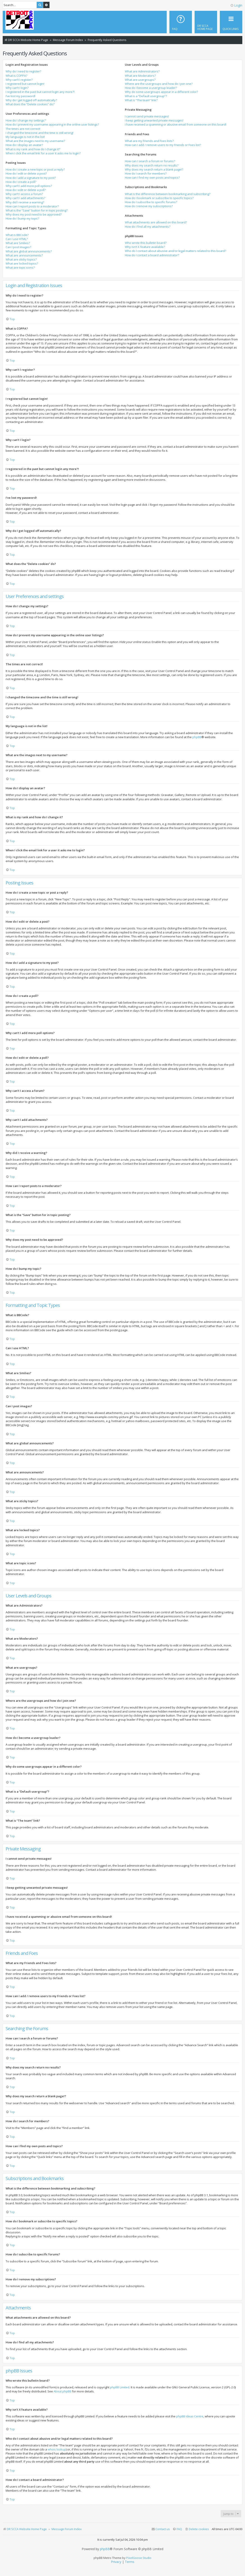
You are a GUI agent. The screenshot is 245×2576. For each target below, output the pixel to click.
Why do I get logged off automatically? (31, 100)
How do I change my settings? (26, 120)
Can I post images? (18, 247)
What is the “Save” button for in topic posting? (36, 210)
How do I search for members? (145, 173)
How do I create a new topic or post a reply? (35, 169)
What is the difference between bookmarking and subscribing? (167, 194)
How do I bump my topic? (22, 218)
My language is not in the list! (25, 137)
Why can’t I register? (19, 80)
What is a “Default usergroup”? (146, 96)
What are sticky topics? (21, 259)
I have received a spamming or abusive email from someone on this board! (175, 124)
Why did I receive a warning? (25, 202)
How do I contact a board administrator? (152, 255)
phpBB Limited (119, 2387)
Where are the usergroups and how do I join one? (159, 84)
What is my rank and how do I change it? (33, 149)
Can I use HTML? (17, 239)
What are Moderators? (140, 76)
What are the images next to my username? (35, 141)
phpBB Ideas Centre (189, 2416)
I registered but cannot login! (25, 84)
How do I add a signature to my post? (31, 178)
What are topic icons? (20, 267)
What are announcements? (24, 255)
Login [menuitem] (236, 5)
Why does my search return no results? (151, 165)
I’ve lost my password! (20, 96)
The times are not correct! (23, 129)
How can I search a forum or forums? (150, 161)
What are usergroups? (140, 80)
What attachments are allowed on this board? (156, 222)
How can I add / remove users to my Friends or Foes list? (163, 145)
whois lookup (57, 2449)
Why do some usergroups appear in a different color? (161, 92)
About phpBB (62, 2391)
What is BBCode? (17, 235)
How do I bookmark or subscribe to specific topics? (159, 198)
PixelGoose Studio (138, 2558)
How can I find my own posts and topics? (152, 177)
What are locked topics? (22, 263)
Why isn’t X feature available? (145, 247)
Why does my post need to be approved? (34, 214)
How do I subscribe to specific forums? (151, 202)
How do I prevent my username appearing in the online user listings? (52, 124)
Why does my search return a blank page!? (154, 169)
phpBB (196, 737)
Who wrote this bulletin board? (145, 243)
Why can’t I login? (17, 88)
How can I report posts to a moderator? (32, 206)
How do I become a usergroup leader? (151, 88)
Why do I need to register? (23, 71)
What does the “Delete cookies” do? (30, 104)
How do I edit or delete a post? (26, 173)
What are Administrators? (142, 71)
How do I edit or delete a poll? (26, 190)
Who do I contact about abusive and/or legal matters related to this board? (175, 251)
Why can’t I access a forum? (24, 194)
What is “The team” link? (141, 100)
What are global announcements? (29, 251)
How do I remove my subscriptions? (149, 206)
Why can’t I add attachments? (25, 198)
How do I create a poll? (21, 182)
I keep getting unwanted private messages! (154, 120)
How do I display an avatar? (24, 145)
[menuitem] (206, 22)
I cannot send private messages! (147, 116)
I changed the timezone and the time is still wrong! (39, 133)
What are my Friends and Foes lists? (149, 141)
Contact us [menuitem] (160, 2529)
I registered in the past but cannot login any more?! (40, 92)
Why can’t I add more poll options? (29, 186)
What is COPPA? (16, 76)
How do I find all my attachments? (147, 227)
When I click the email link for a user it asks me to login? (43, 153)
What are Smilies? (18, 243)
